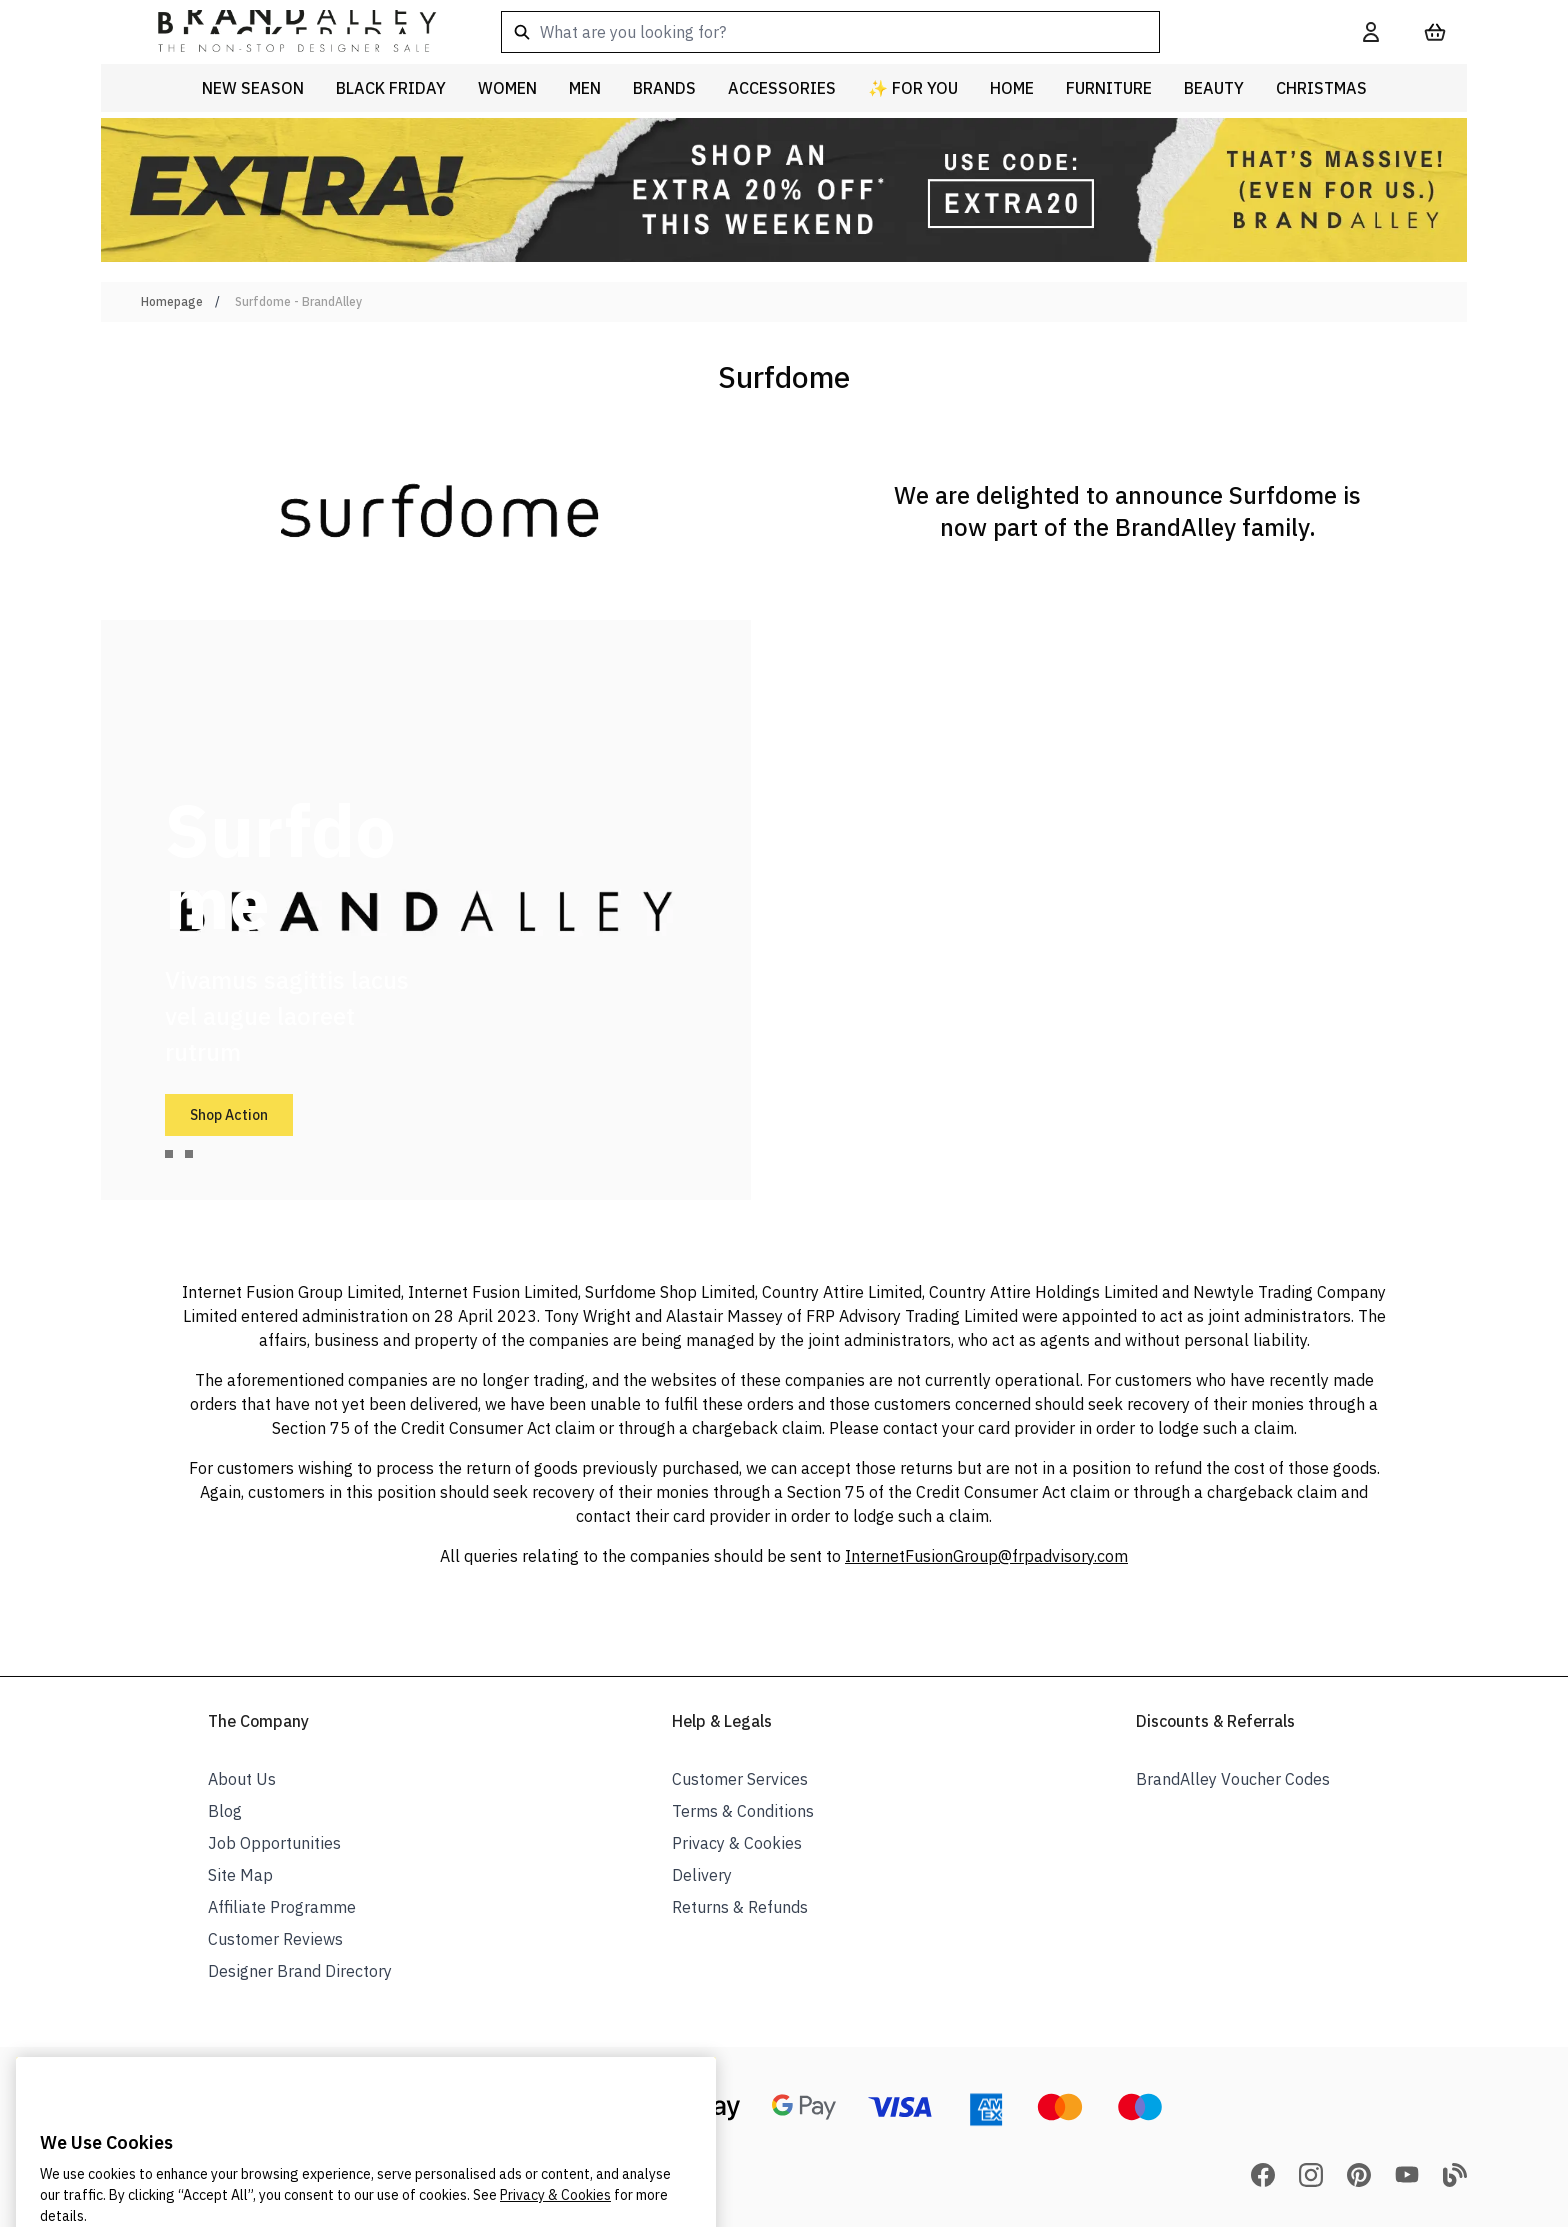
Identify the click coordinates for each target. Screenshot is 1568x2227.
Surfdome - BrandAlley (298, 301)
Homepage (172, 301)
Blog (225, 1811)
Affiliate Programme (282, 1907)
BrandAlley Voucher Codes (1233, 1779)
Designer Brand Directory (300, 1971)
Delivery (702, 1875)
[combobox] (900, 32)
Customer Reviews (275, 1939)
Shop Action (229, 1115)
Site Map (240, 1875)
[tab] (169, 1154)
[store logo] (281, 32)
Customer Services (740, 1779)
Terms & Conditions (743, 1811)
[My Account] (1371, 32)
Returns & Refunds (740, 1907)
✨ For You (913, 88)
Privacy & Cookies (737, 1843)
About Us (242, 1779)
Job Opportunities (274, 1843)
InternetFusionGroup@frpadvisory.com (986, 1556)
